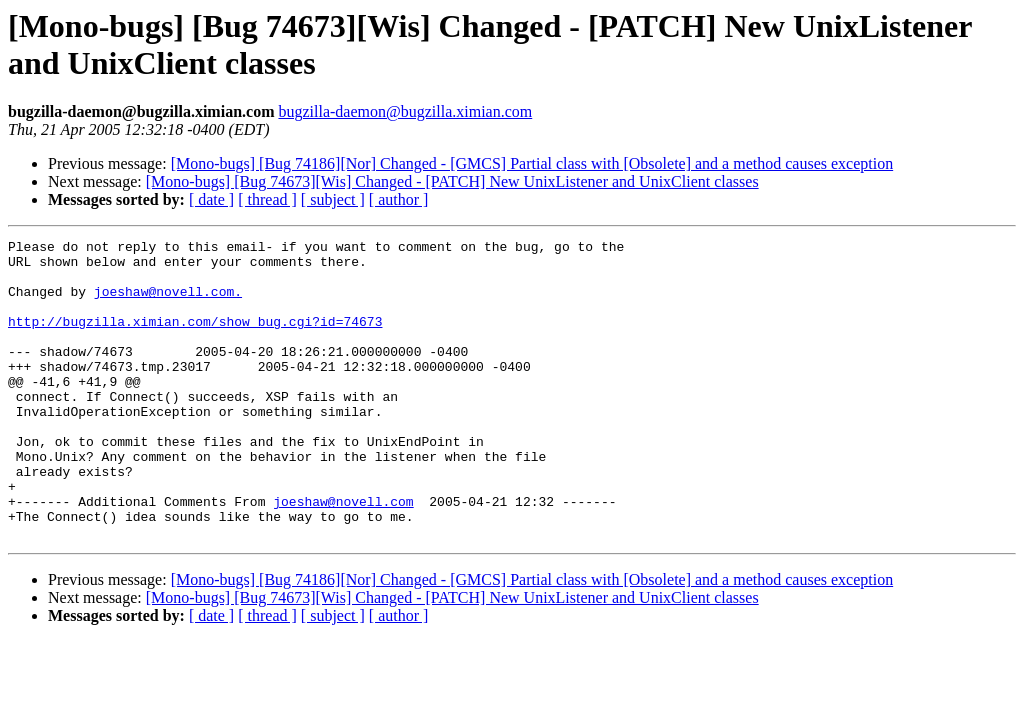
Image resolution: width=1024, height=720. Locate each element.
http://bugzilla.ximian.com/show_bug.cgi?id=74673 (195, 339)
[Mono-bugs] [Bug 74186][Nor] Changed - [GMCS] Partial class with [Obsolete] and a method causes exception (532, 163)
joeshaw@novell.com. (168, 303)
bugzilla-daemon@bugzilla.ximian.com (405, 111)
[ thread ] (267, 199)
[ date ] (211, 199)
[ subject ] (333, 199)
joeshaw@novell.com (343, 555)
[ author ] (399, 199)
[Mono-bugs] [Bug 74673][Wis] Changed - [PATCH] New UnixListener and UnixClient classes (452, 181)
